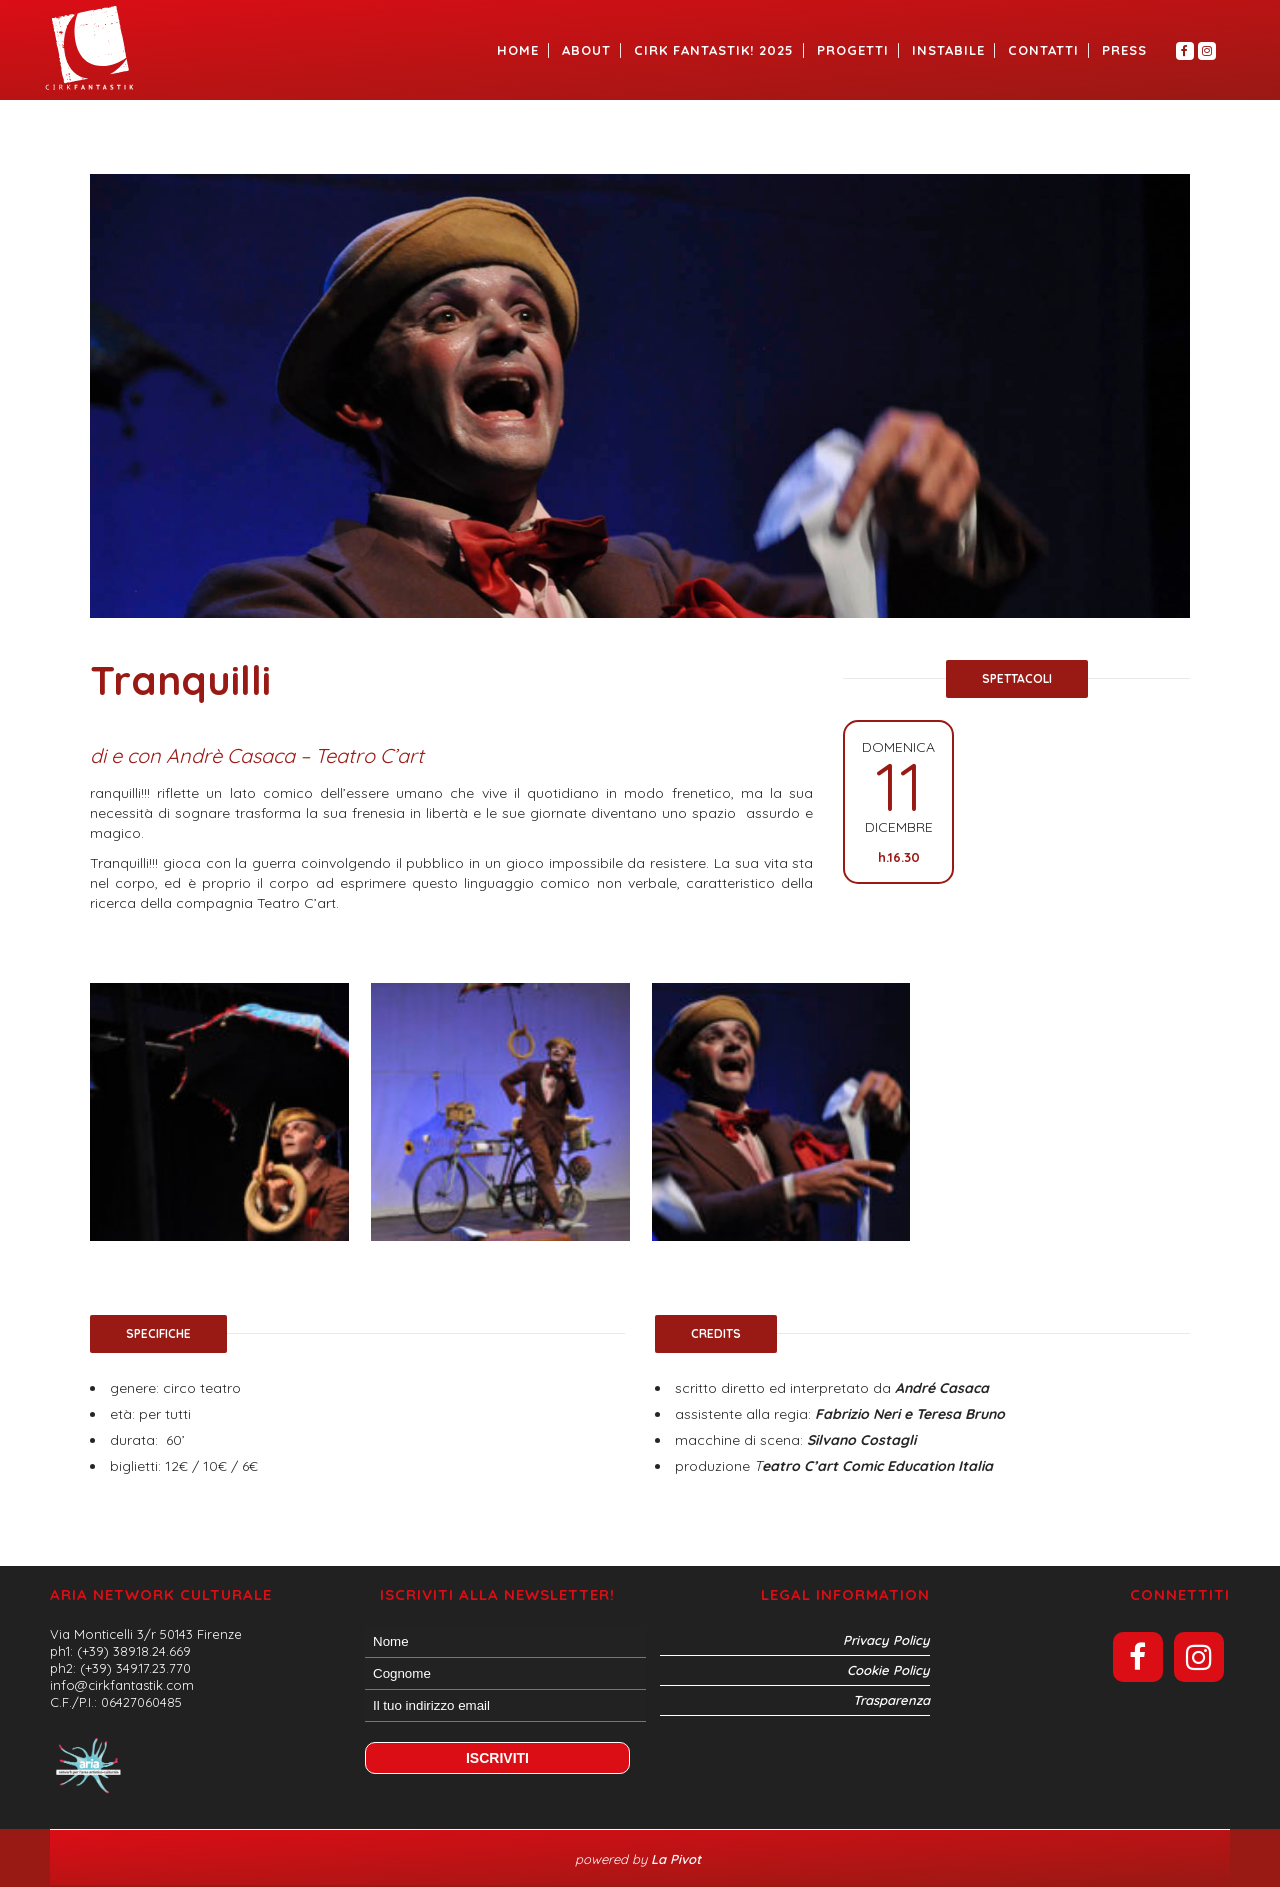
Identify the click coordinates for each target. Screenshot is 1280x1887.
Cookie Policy (888, 1670)
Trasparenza (891, 1700)
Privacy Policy (886, 1640)
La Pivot (678, 1859)
